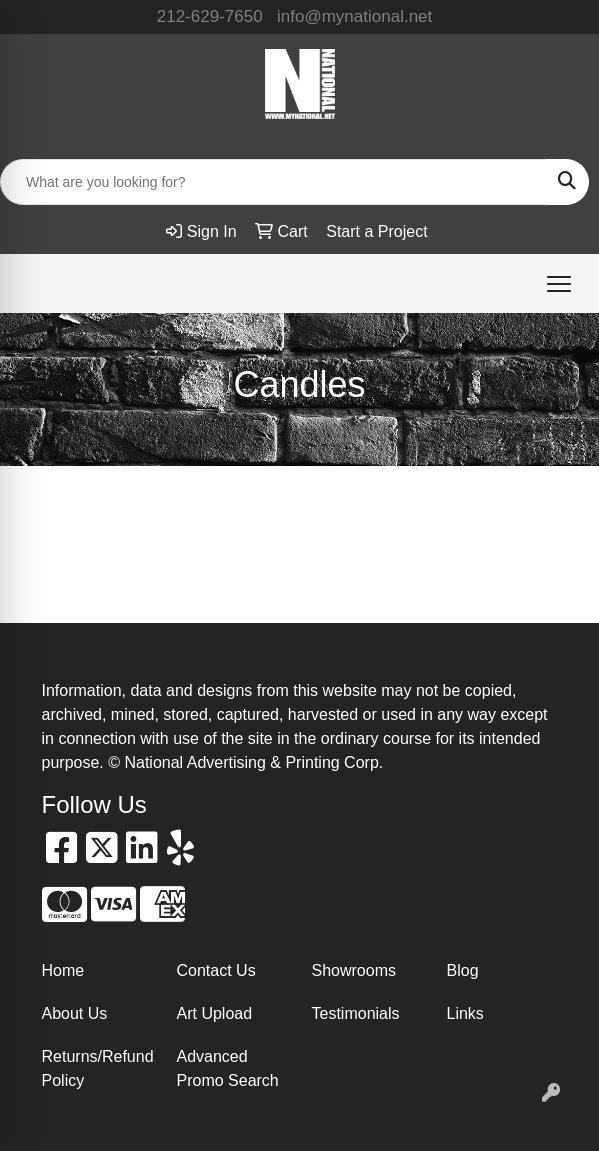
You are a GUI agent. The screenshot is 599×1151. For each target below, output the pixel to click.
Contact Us (216, 970)
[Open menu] (559, 284)
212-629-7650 (210, 16)
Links (465, 1013)
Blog (463, 970)
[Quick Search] (273, 182)
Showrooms (354, 970)
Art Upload (215, 1013)
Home (63, 970)
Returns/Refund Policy (97, 1068)
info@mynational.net (354, 16)
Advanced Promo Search (228, 1068)
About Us (75, 1013)
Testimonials (356, 1013)
